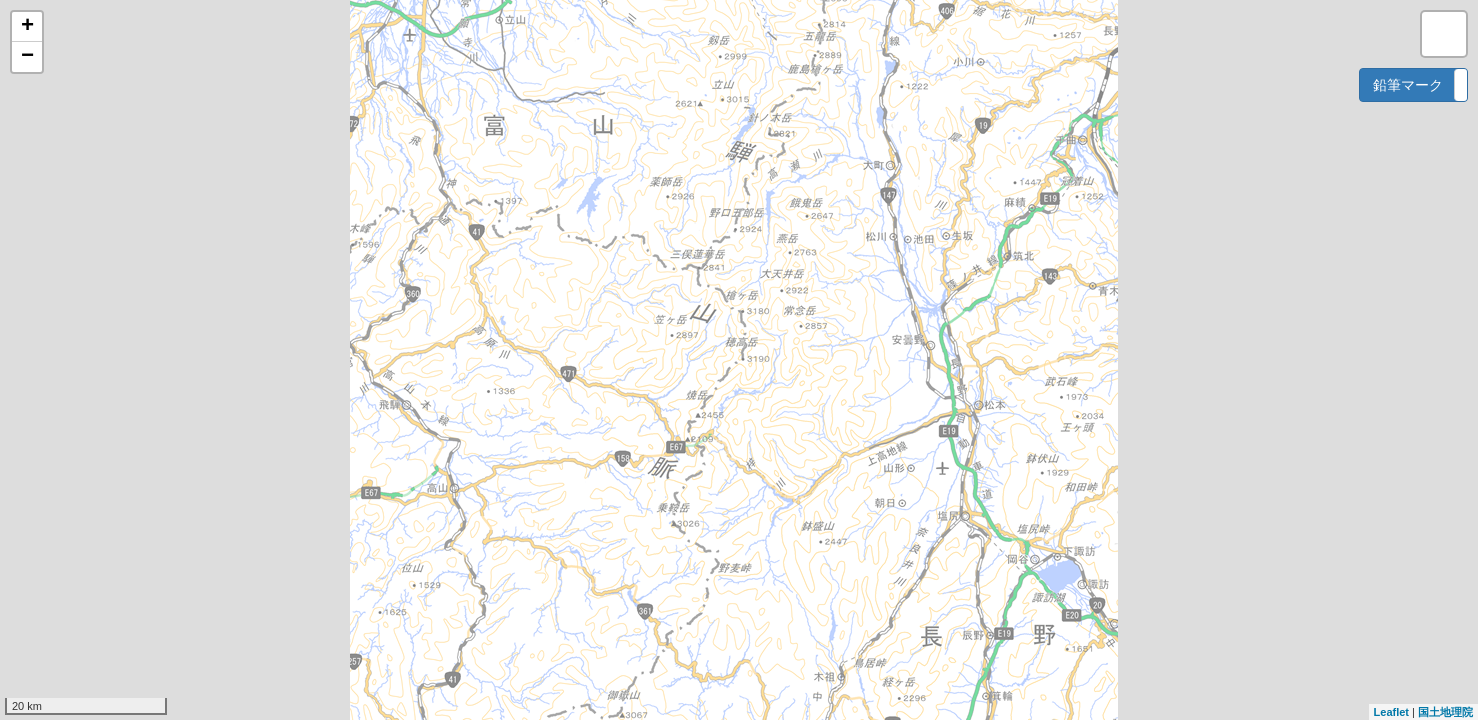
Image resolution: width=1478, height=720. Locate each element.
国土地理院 (1445, 712)
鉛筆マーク (1408, 85)
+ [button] (27, 27)
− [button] (27, 57)
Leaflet (1391, 712)
